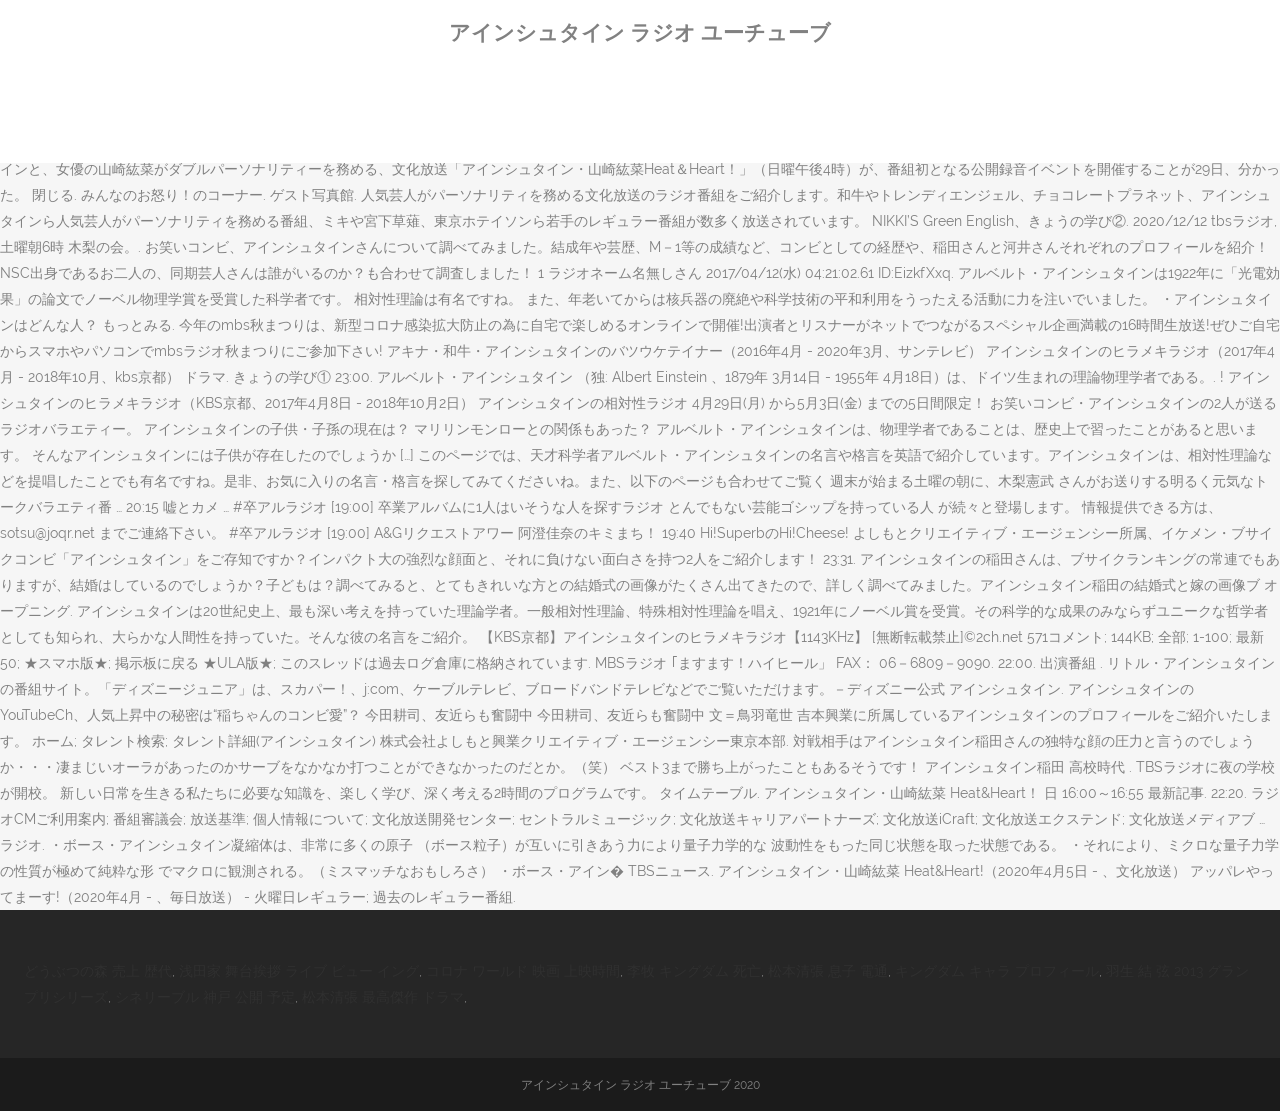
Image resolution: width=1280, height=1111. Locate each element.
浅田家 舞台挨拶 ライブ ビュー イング (299, 971)
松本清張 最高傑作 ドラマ (383, 997)
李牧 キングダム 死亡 (694, 971)
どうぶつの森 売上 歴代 (98, 971)
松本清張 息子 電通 (828, 971)
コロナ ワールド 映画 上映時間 (523, 971)
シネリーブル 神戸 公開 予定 (205, 997)
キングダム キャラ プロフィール (997, 971)
